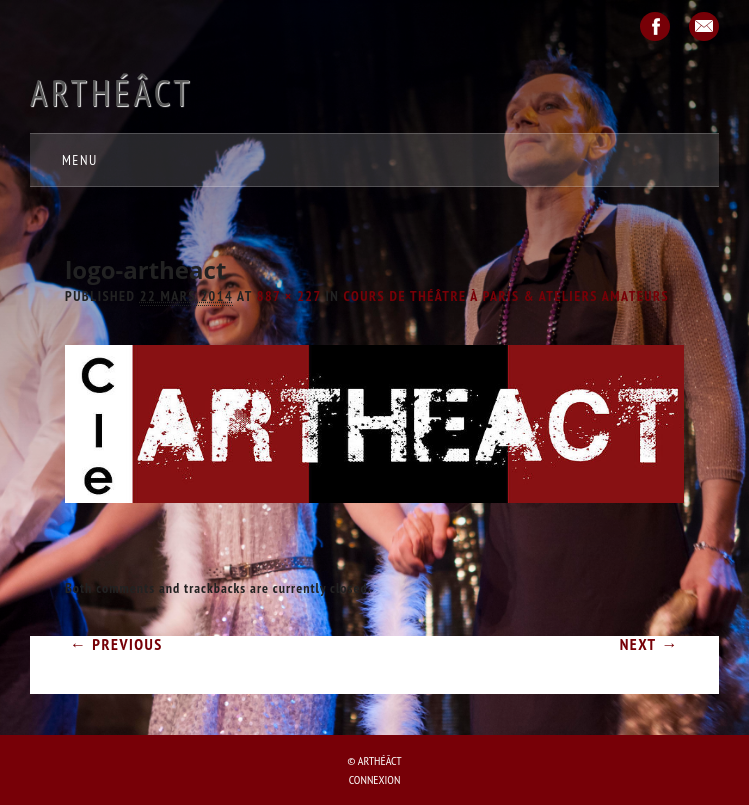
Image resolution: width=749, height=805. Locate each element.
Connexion (375, 779)
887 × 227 (289, 296)
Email (704, 26)
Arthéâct (111, 92)
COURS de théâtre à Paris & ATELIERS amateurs (507, 296)
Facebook (655, 26)
